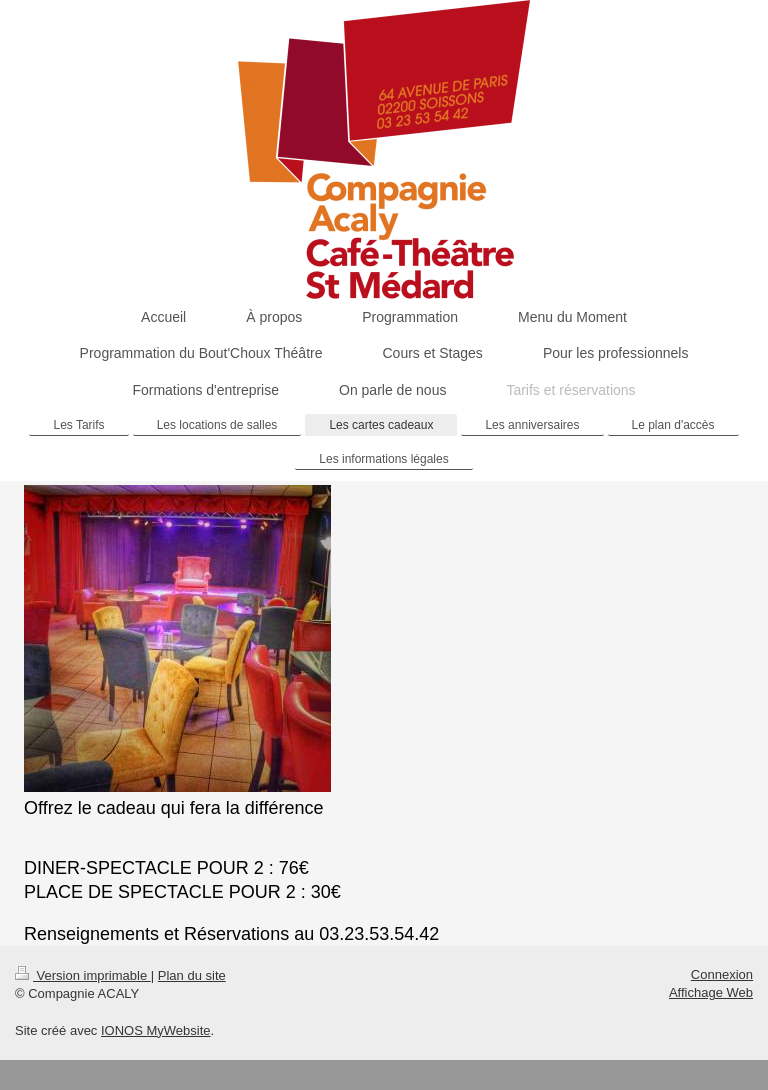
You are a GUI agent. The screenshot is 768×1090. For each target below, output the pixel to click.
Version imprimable (83, 975)
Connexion (722, 974)
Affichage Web (711, 992)
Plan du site (192, 975)
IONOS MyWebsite (156, 1030)
